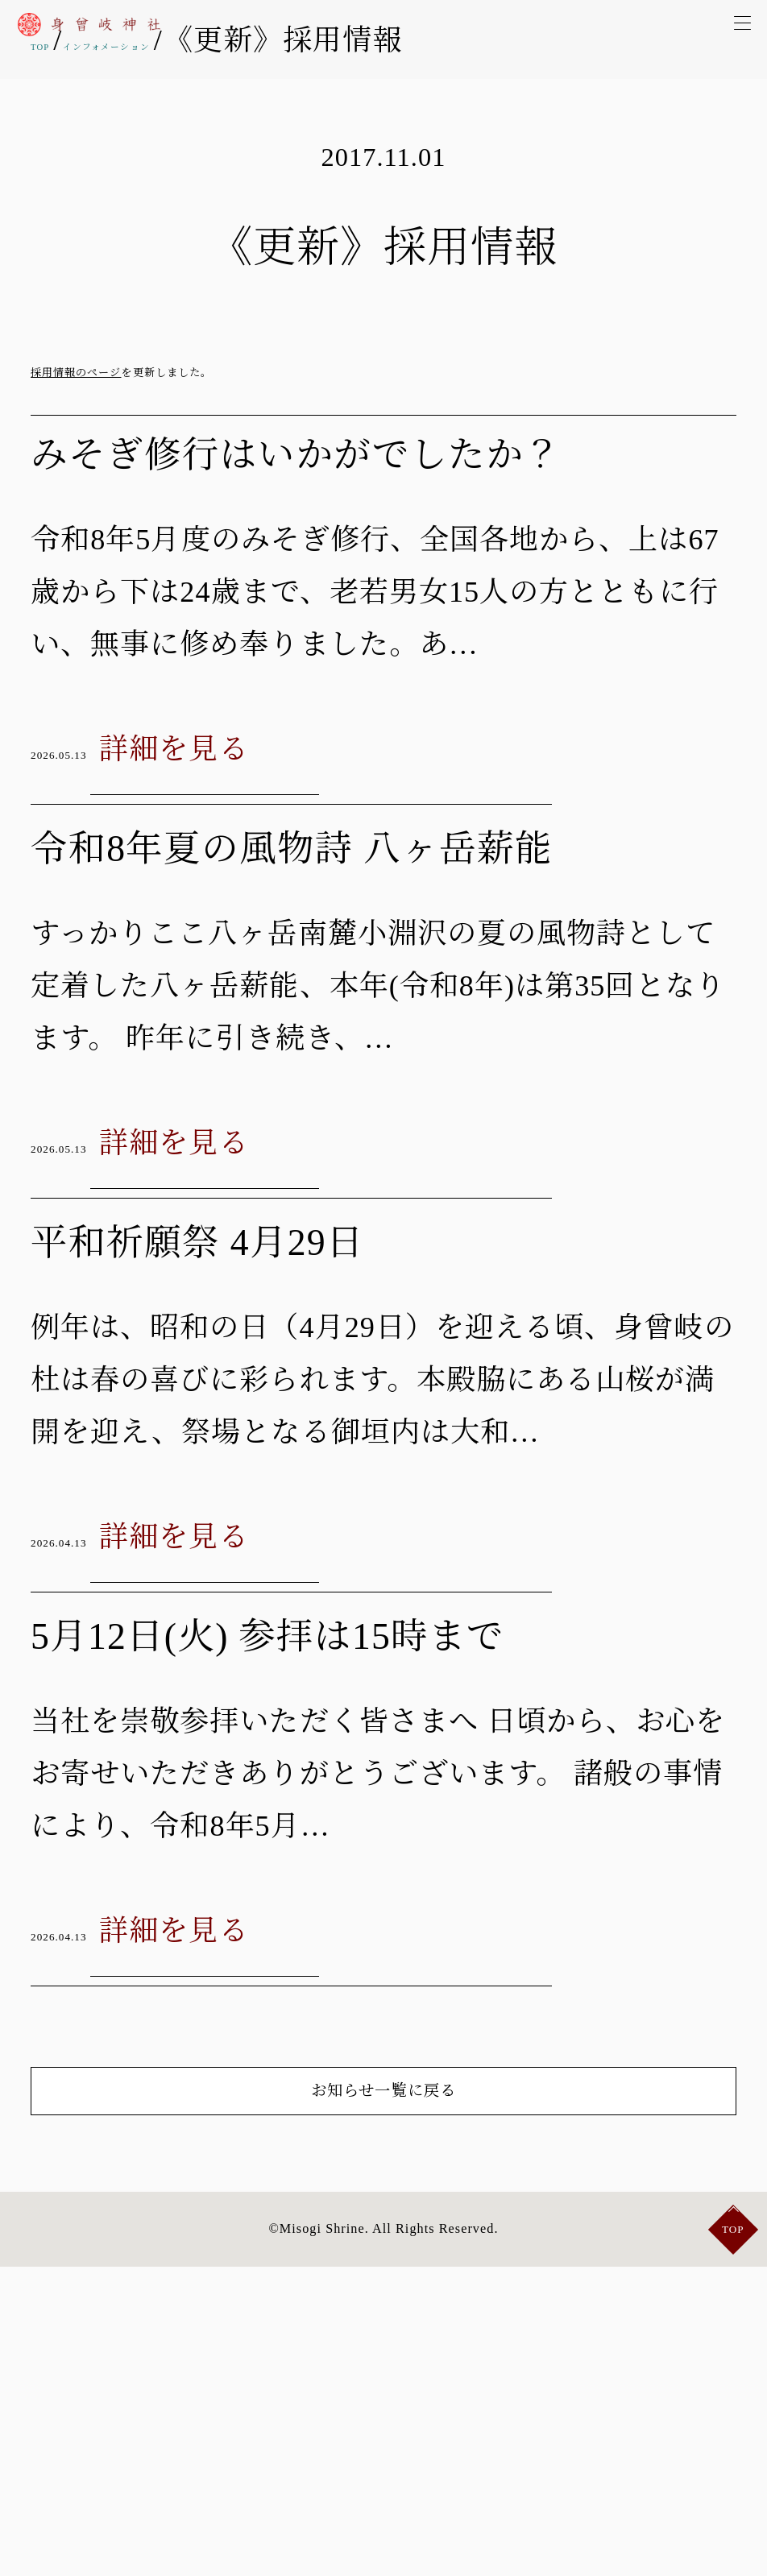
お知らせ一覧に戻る (383, 2364)
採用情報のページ (76, 373)
